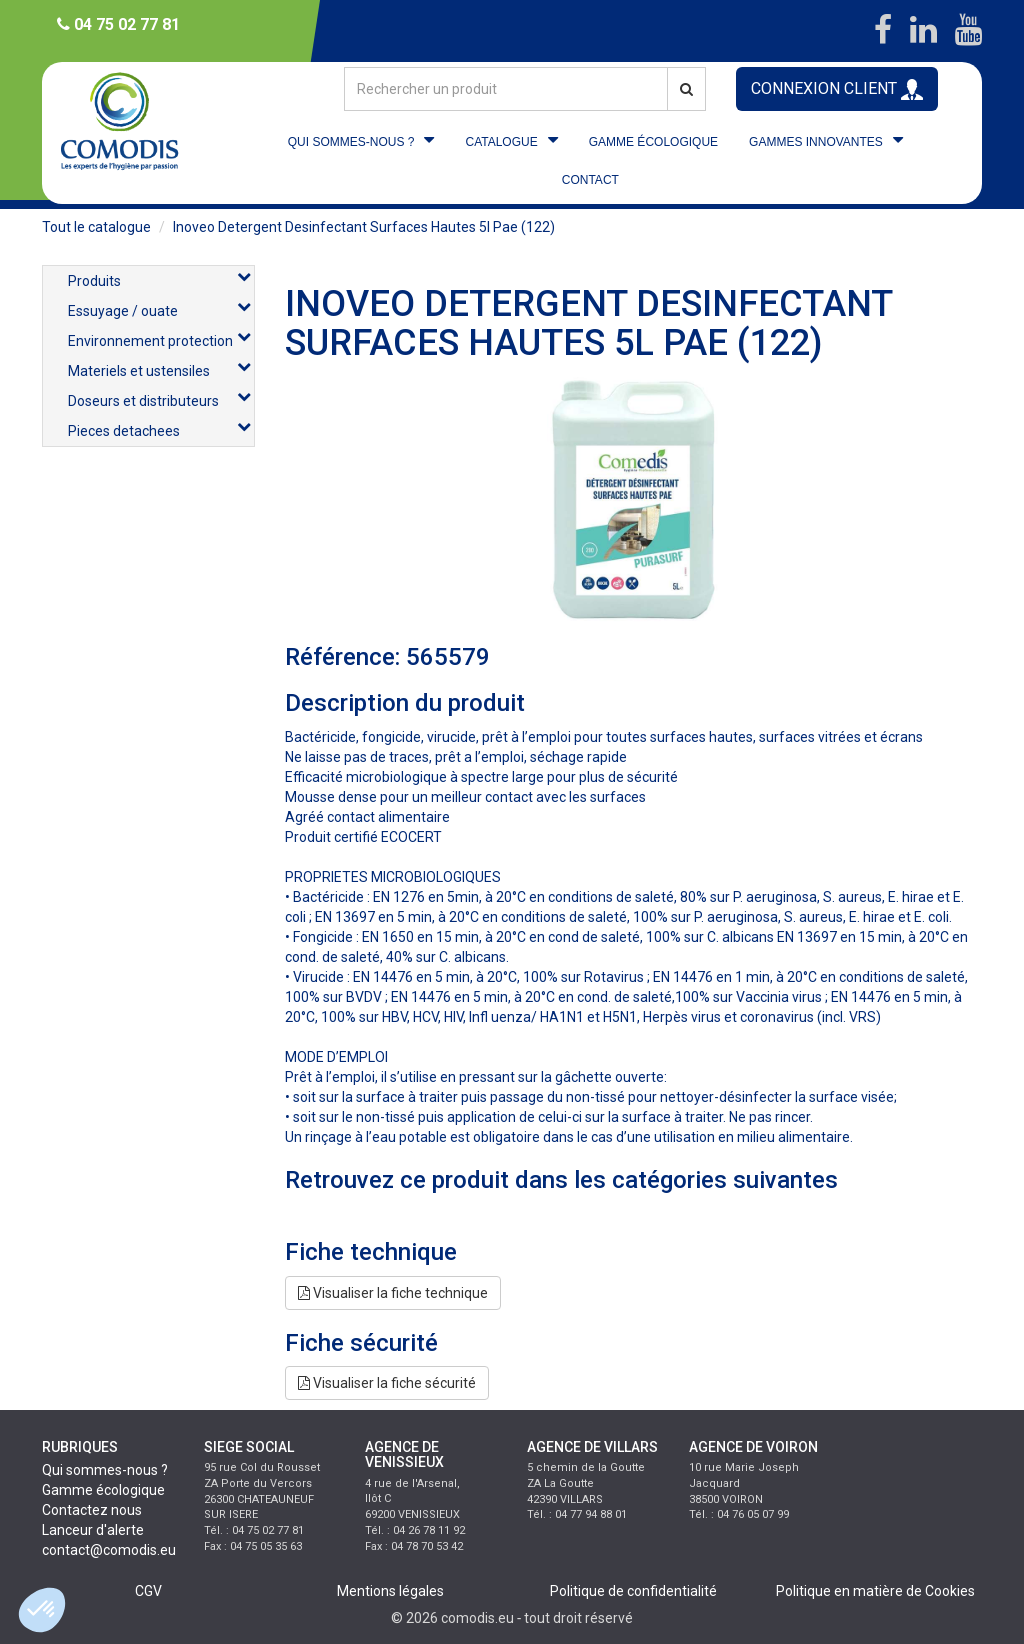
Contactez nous (92, 1510)
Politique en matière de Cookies (875, 1591)
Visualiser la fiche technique (393, 1293)
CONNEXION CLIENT (837, 89)
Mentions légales (390, 1591)
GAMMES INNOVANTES (816, 142)
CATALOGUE (501, 142)
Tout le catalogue (96, 227)
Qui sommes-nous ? (105, 1470)
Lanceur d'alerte (93, 1530)
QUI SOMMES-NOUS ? (351, 142)
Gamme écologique (103, 1490)
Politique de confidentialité (633, 1591)
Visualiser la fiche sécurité (387, 1383)
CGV (148, 1591)
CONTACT (590, 180)
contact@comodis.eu (109, 1550)
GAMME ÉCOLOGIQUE (653, 142)
